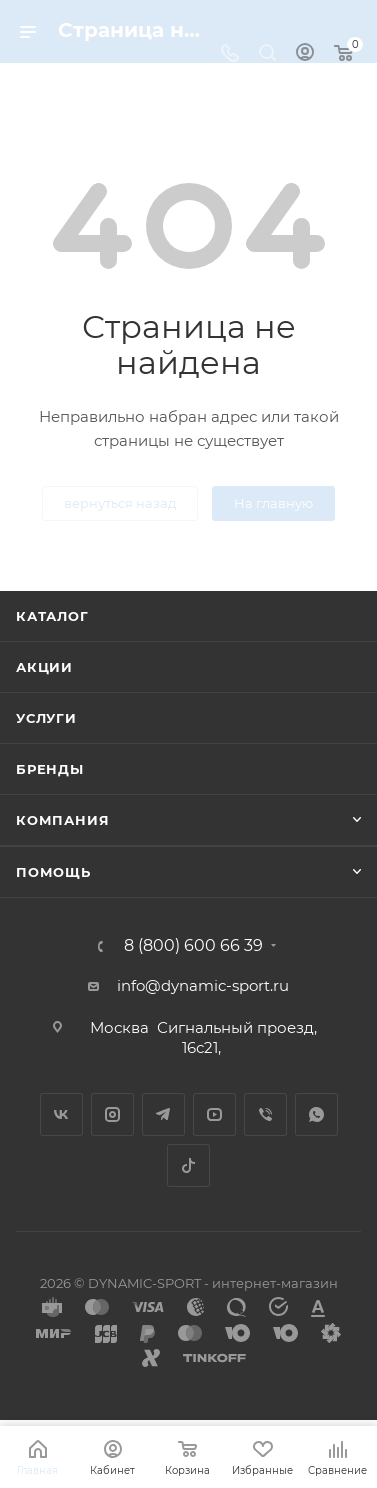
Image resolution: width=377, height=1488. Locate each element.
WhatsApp (316, 1114)
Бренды (50, 769)
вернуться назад (120, 503)
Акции (44, 667)
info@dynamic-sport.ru (203, 985)
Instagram (112, 1114)
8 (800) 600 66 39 (193, 946)
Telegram (163, 1114)
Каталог (52, 616)
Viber (265, 1114)
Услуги (46, 718)
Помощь (53, 872)
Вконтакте (61, 1114)
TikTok (188, 1165)
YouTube (214, 1114)
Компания (62, 820)
